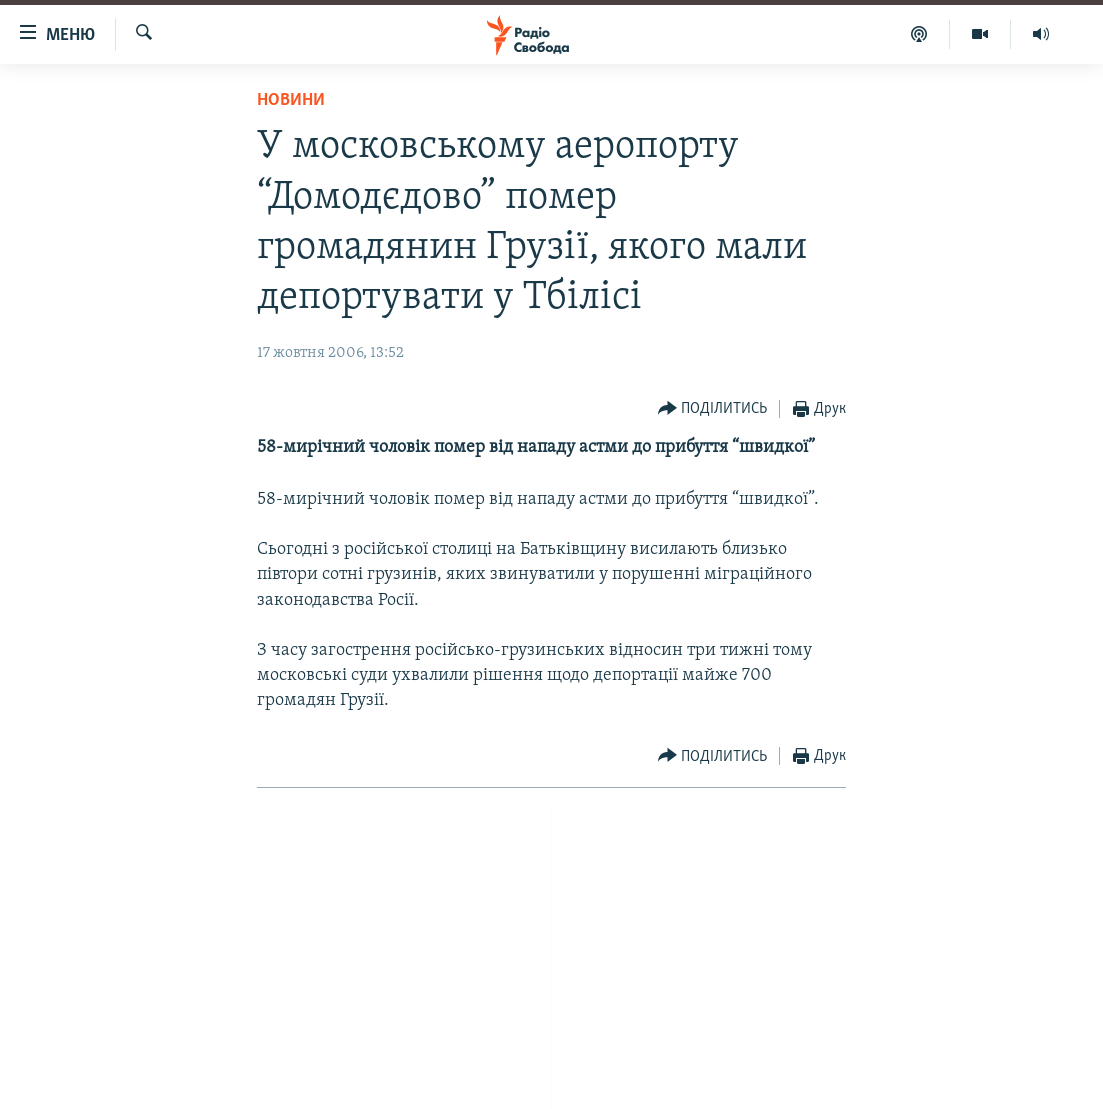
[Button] (713, 409)
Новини (291, 100)
